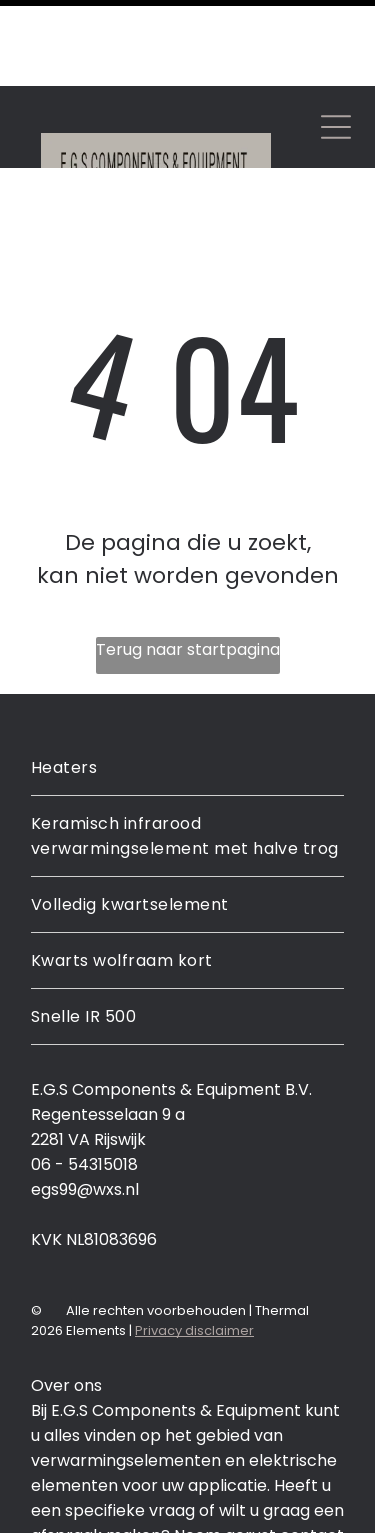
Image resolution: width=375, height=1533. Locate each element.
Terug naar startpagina (188, 563)
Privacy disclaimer (194, 1244)
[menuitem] (187, 682)
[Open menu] (336, 41)
